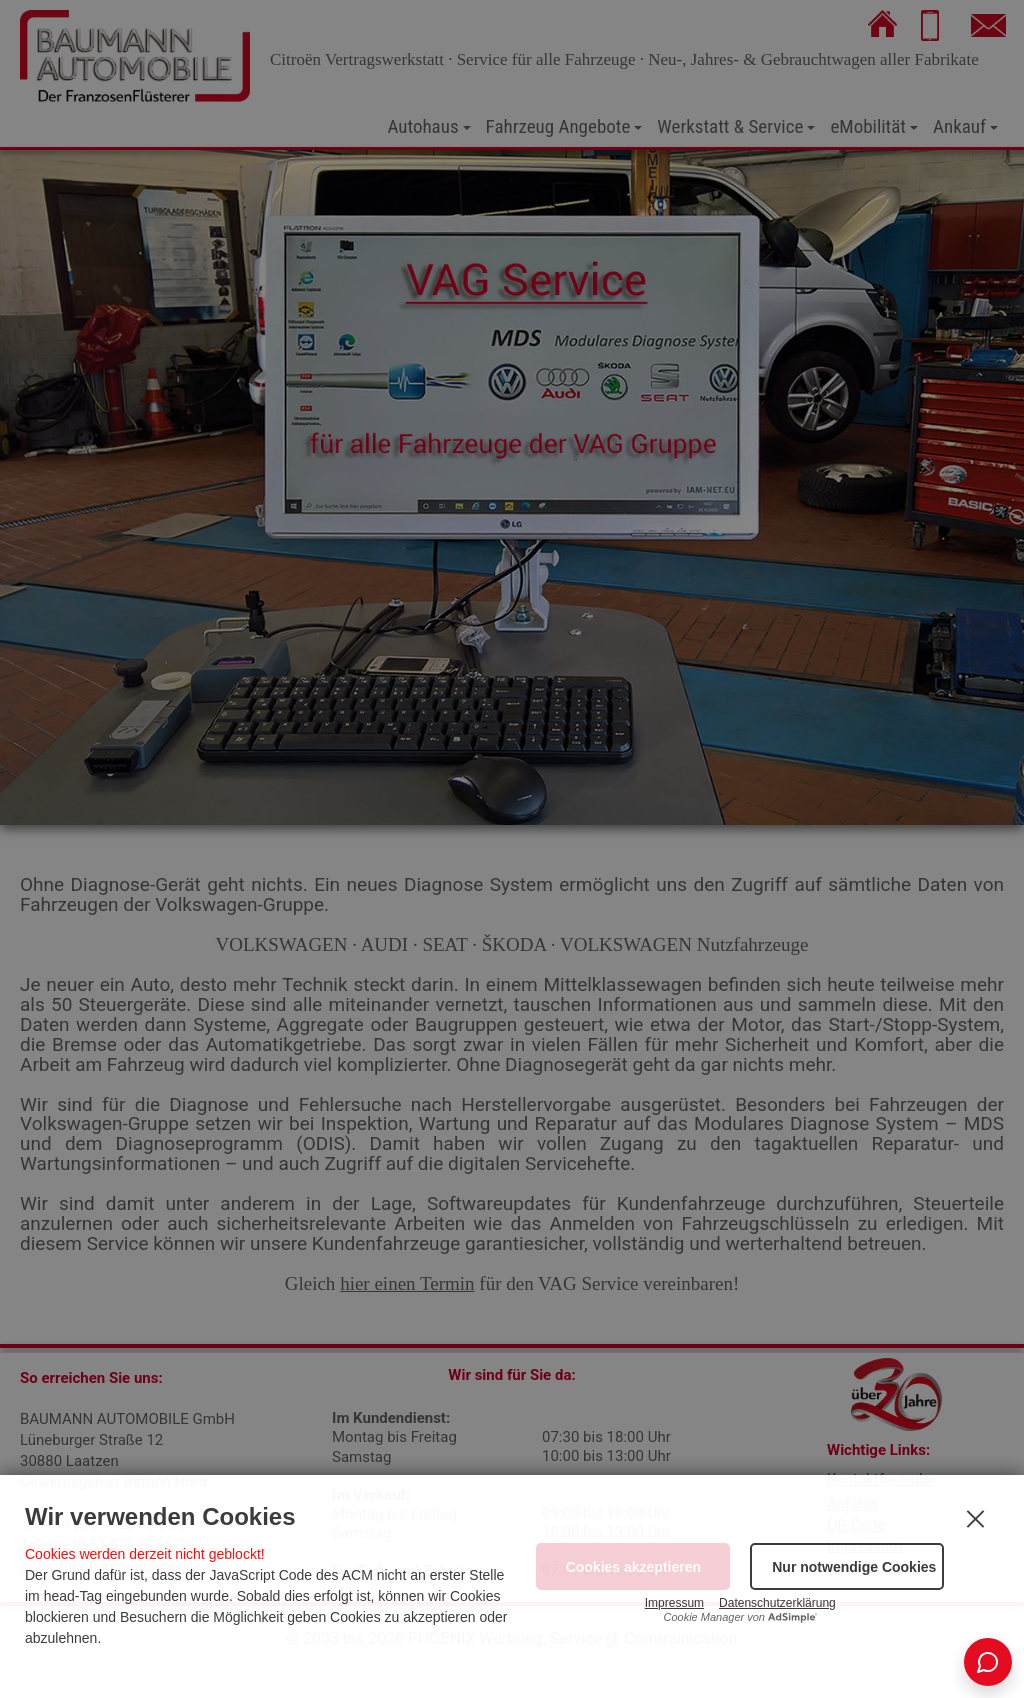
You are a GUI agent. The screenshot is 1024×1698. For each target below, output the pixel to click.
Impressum (674, 1603)
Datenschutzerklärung (777, 1603)
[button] (847, 1566)
